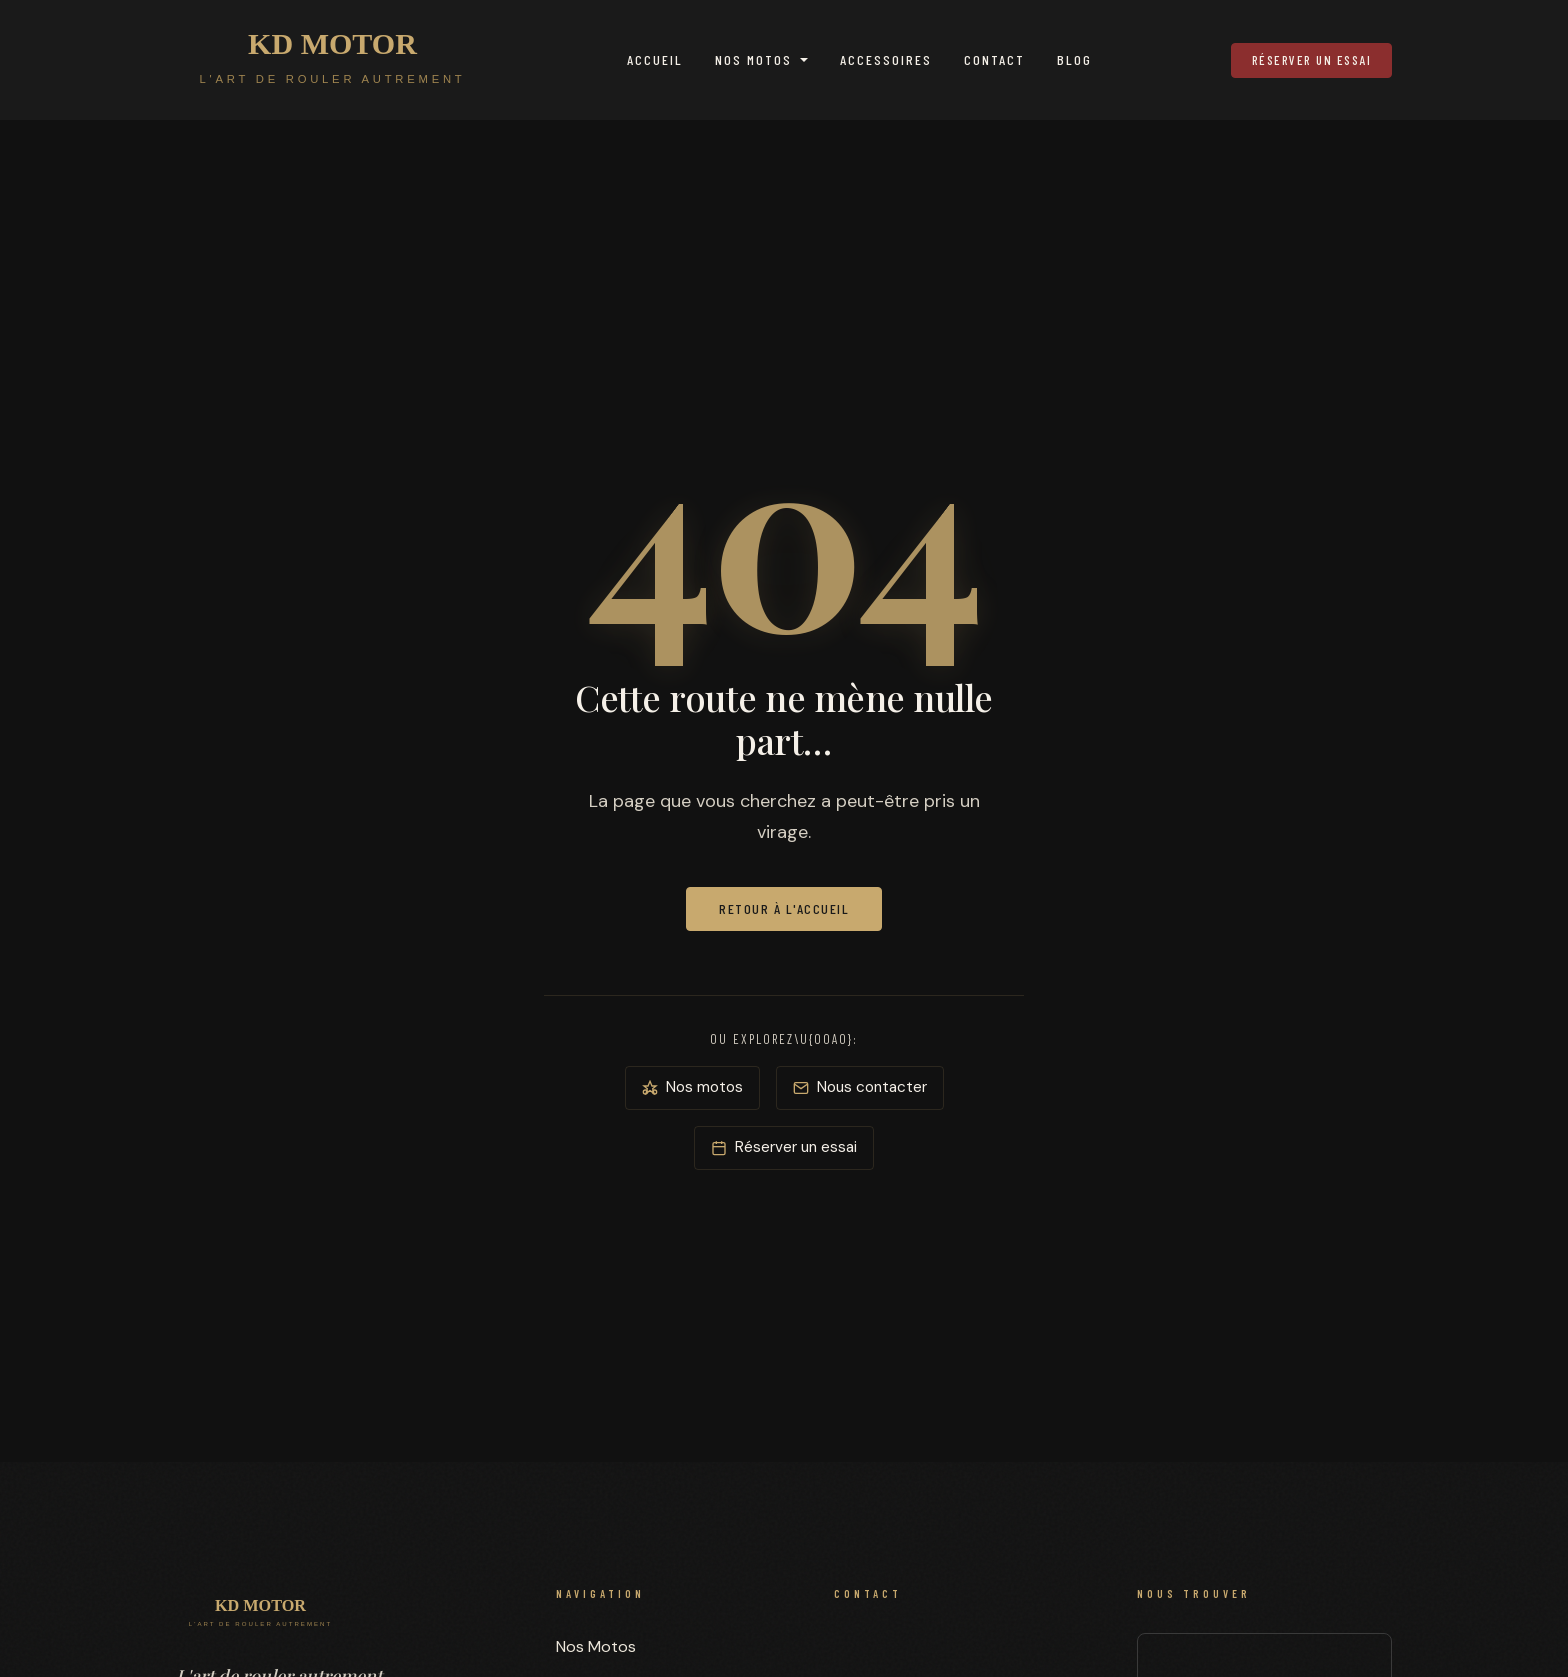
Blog (1074, 59)
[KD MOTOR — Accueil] (332, 60)
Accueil (655, 59)
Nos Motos (753, 59)
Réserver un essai (1312, 60)
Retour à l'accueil (784, 908)
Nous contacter (860, 1087)
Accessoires (886, 59)
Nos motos (692, 1087)
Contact (994, 59)
